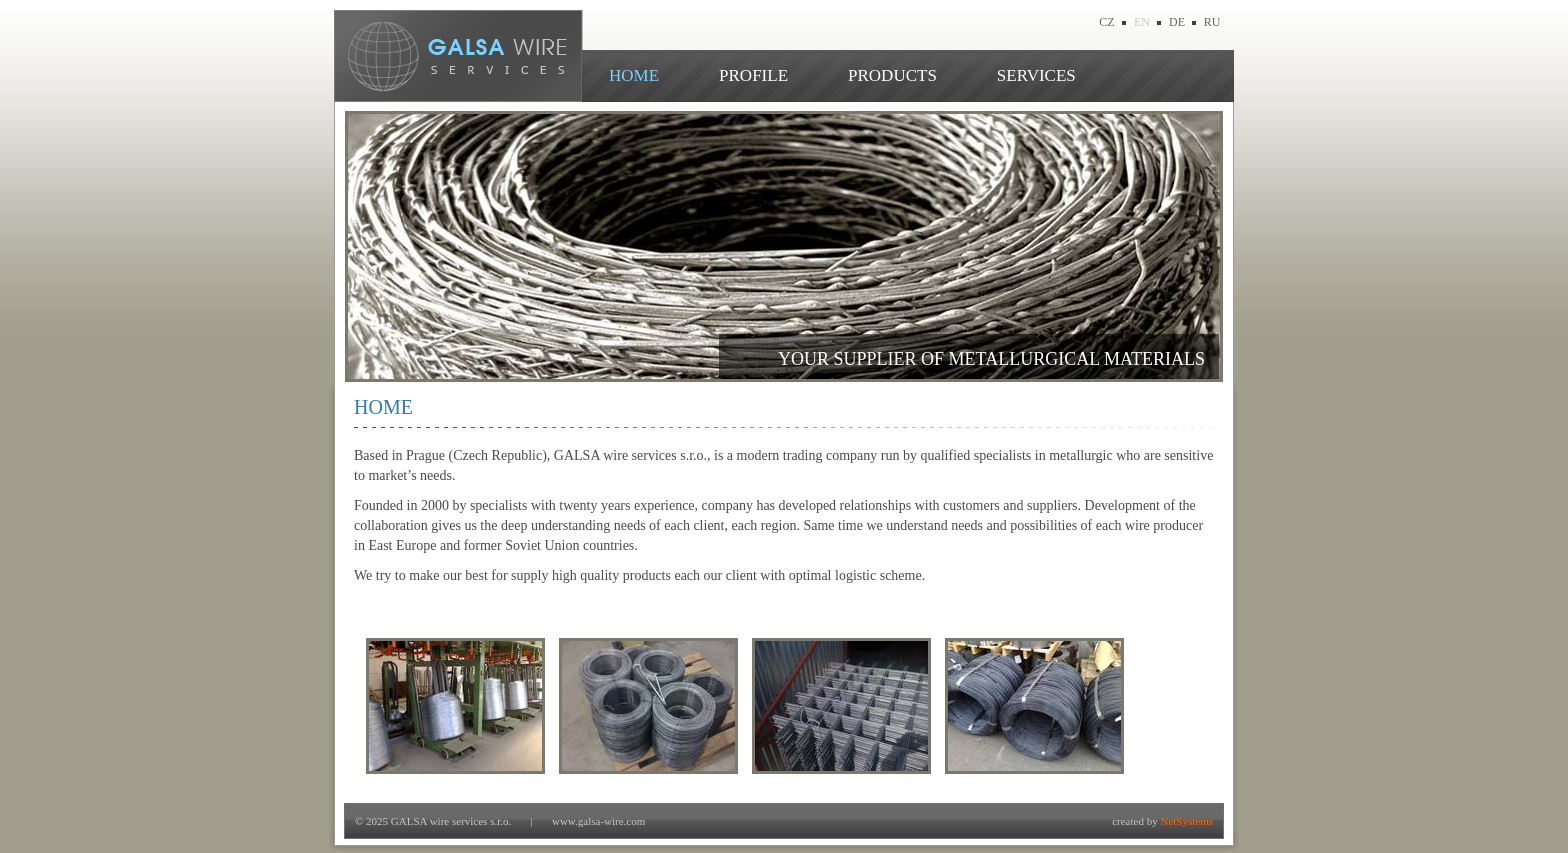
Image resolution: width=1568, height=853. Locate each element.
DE (1177, 22)
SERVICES (1036, 75)
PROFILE (753, 75)
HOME (634, 75)
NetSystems (1186, 821)
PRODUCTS (892, 75)
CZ (1106, 22)
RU (1212, 22)
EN (1142, 22)
